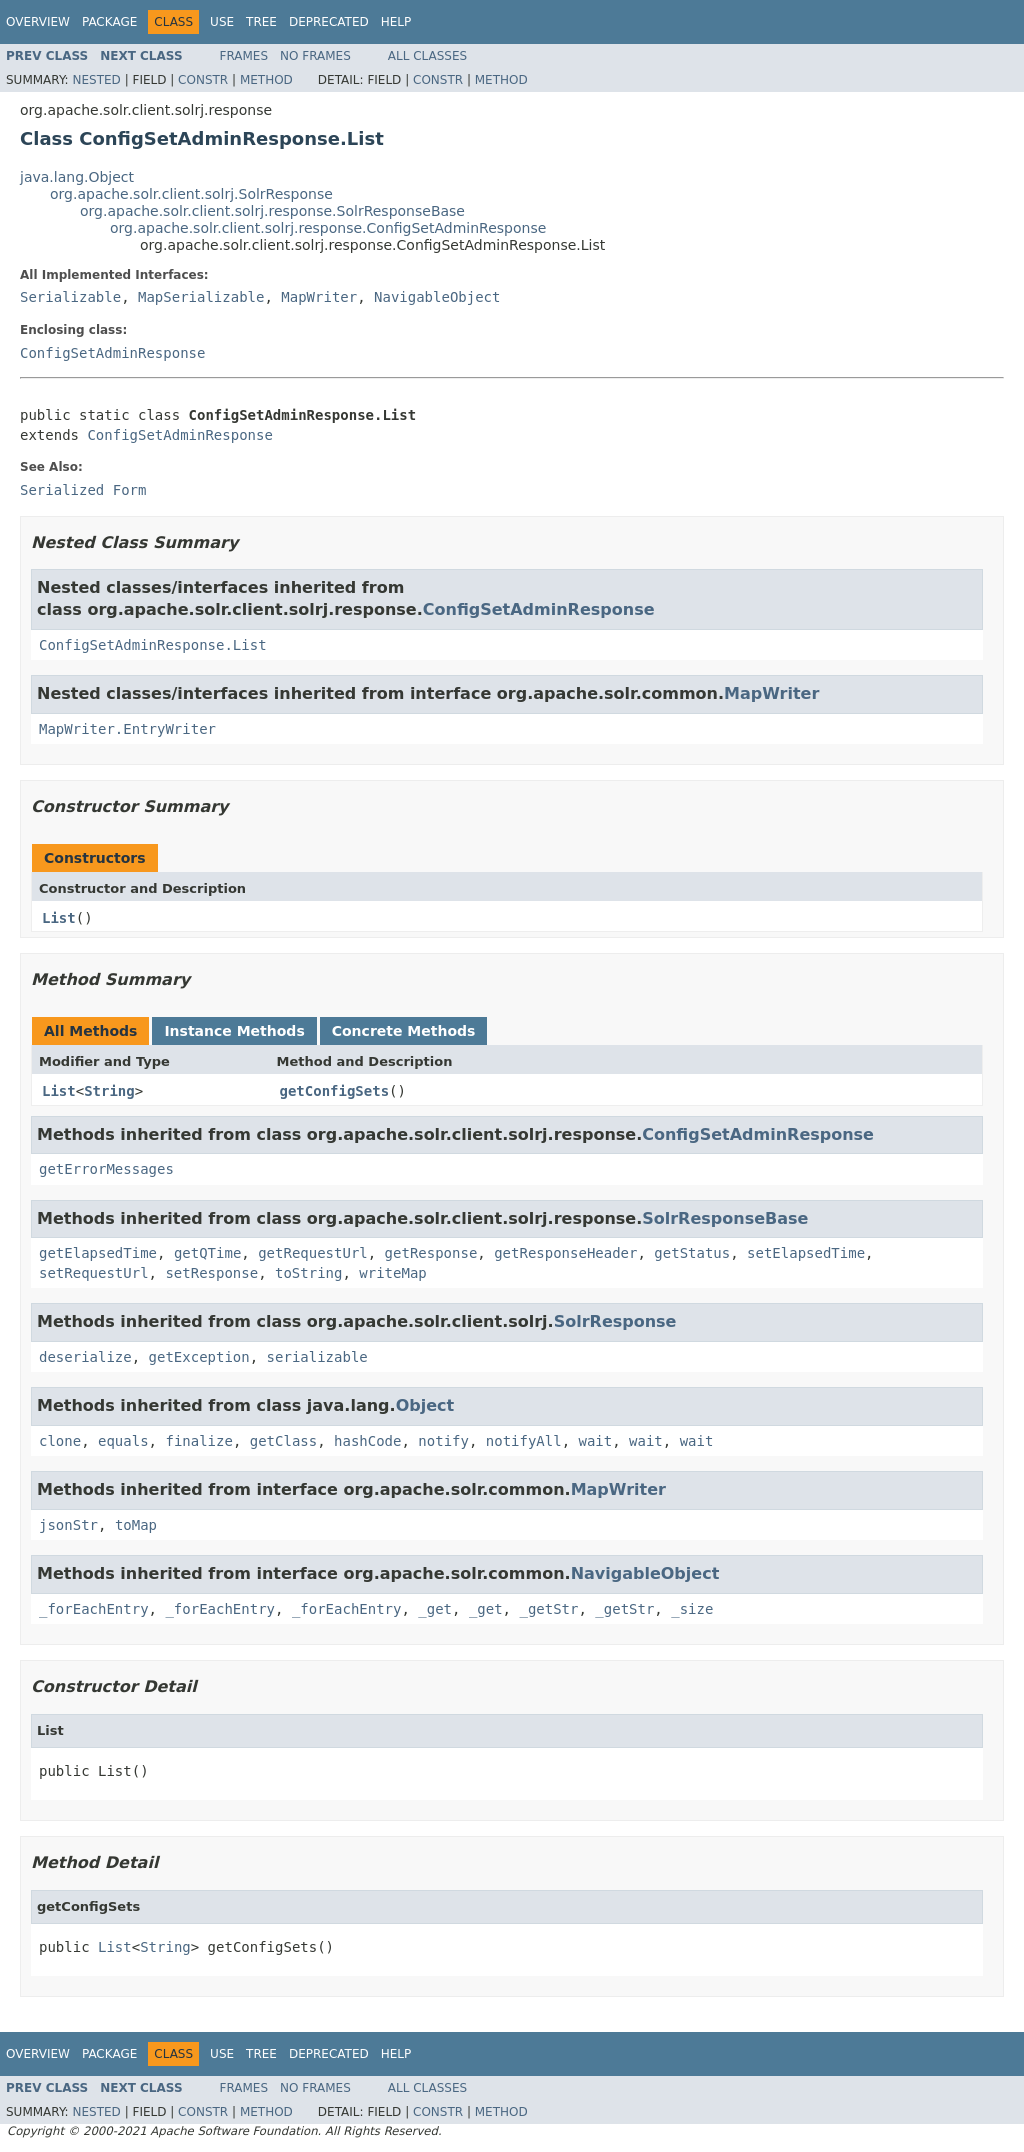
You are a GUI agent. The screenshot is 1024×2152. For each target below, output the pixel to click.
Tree (261, 22)
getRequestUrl (313, 1253)
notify (443, 1441)
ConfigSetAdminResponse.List (153, 645)
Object (425, 1405)
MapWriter (319, 297)
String (109, 1091)
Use (222, 22)
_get (435, 1609)
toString (308, 1273)
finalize (198, 1441)
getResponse (431, 1253)
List (59, 918)
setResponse (211, 1273)
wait (596, 1441)
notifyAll (524, 1441)
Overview (38, 22)
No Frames (315, 56)
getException (199, 1357)
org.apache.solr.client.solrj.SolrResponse (191, 194)
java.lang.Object (77, 177)
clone (60, 1441)
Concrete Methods (404, 1031)
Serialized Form (83, 490)
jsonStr (68, 1525)
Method (266, 80)
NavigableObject (437, 297)
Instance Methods (234, 1031)
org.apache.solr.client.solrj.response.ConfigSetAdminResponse (328, 228)
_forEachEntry (94, 1609)
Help (396, 22)
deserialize (85, 1357)
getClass (283, 1441)
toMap (136, 1525)
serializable (317, 1357)
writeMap (392, 1273)
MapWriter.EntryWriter (127, 729)
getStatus (692, 1253)
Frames (244, 56)
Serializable (70, 297)
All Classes (427, 56)
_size (692, 1609)
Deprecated (329, 22)
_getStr (548, 1609)
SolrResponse (615, 1321)
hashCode (367, 1441)
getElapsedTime (98, 1253)
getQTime (207, 1253)
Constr (203, 80)
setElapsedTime (806, 1253)
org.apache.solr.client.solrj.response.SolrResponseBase (272, 211)
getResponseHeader (565, 1253)
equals (123, 1441)
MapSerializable (201, 297)
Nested (96, 80)
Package (109, 22)
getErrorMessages (106, 1169)
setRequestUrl (94, 1273)
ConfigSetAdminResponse (112, 353)
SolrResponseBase (725, 1218)
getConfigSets (335, 1091)
